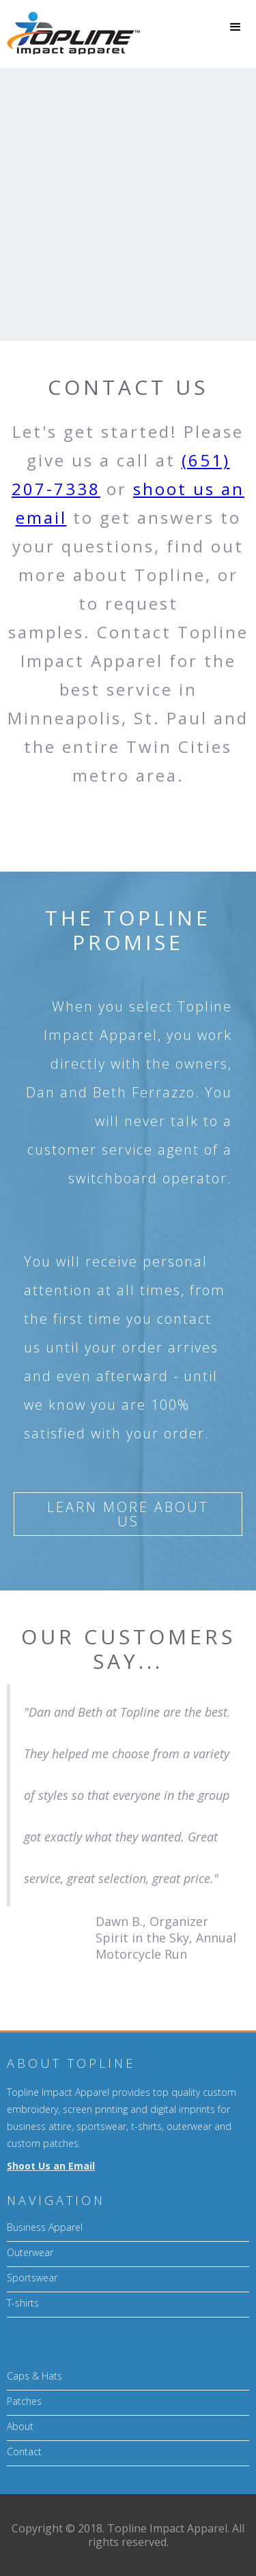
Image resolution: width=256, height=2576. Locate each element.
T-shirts (23, 2302)
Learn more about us (128, 1514)
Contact (24, 2451)
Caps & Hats (34, 2375)
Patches (24, 2401)
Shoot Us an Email (51, 2165)
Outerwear (30, 2252)
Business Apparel (45, 2227)
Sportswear (32, 2277)
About (20, 2426)
